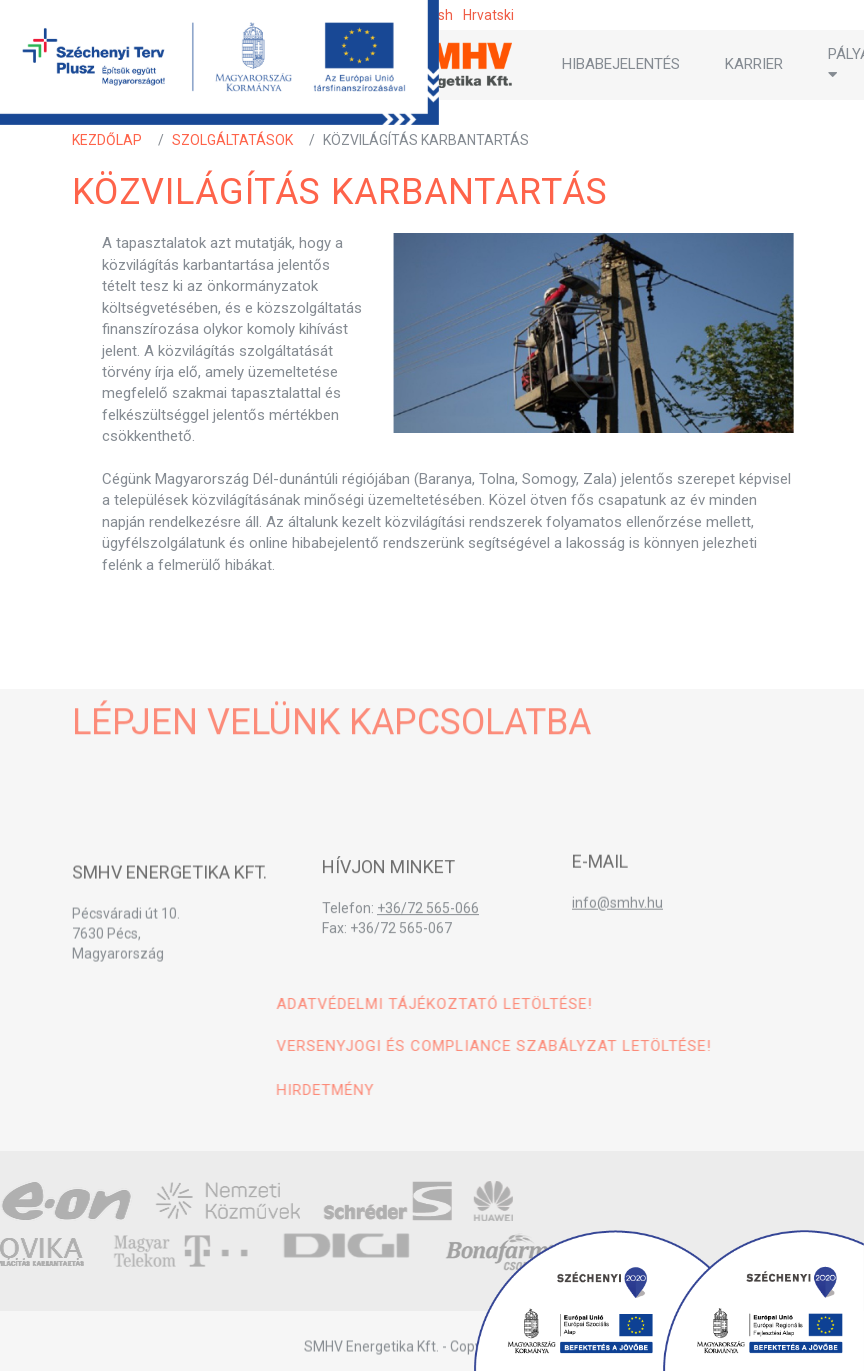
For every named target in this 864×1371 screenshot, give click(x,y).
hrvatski (488, 15)
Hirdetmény (538, 1090)
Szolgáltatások (232, 140)
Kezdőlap (107, 140)
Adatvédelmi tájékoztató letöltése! (647, 1004)
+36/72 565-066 (428, 934)
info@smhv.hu (617, 923)
